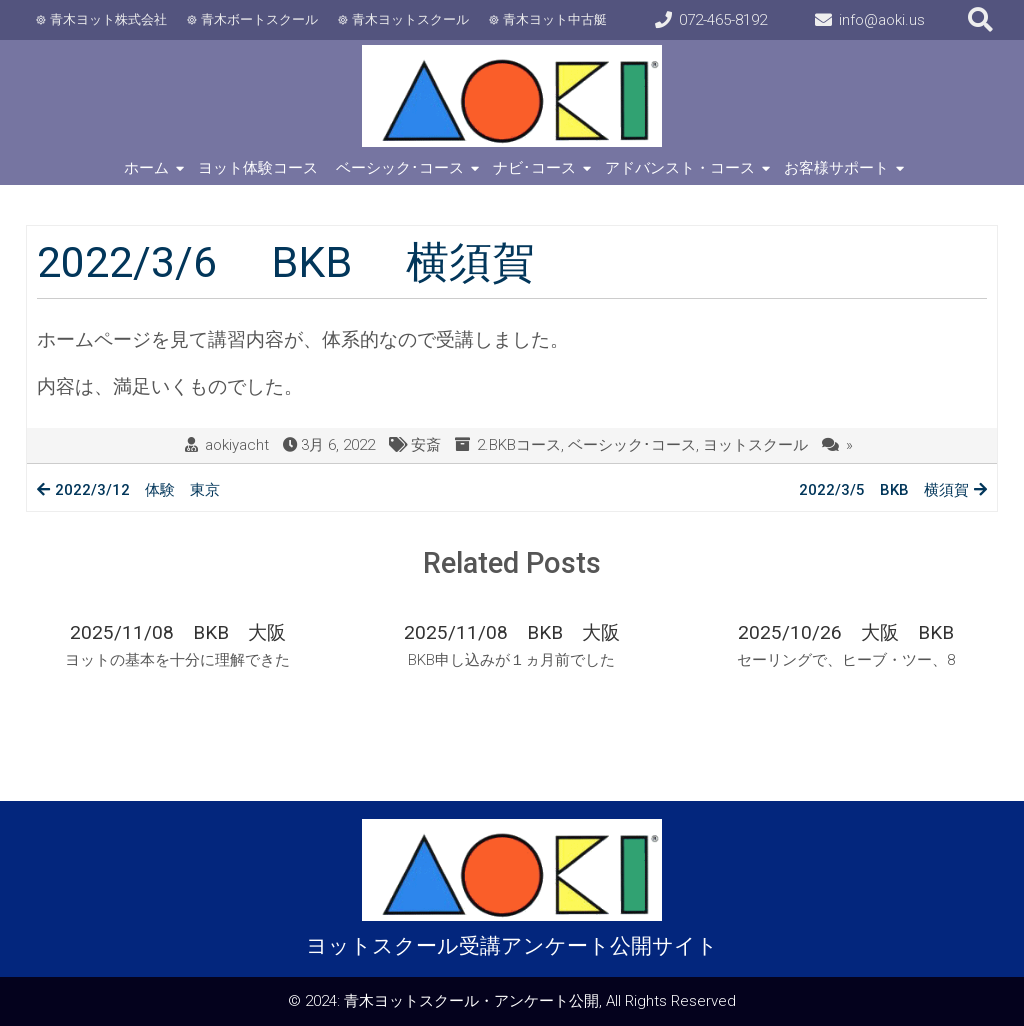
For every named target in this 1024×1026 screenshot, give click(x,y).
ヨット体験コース (258, 168)
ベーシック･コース (400, 168)
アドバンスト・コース (680, 168)
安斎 (426, 445)
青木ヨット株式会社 (108, 19)
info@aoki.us (882, 20)
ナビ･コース (534, 168)
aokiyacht (237, 445)
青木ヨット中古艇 (555, 19)
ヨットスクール (755, 445)
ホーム (146, 168)
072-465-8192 (723, 20)
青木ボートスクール (259, 19)
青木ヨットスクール (410, 19)
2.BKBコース (519, 445)
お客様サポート (836, 168)
